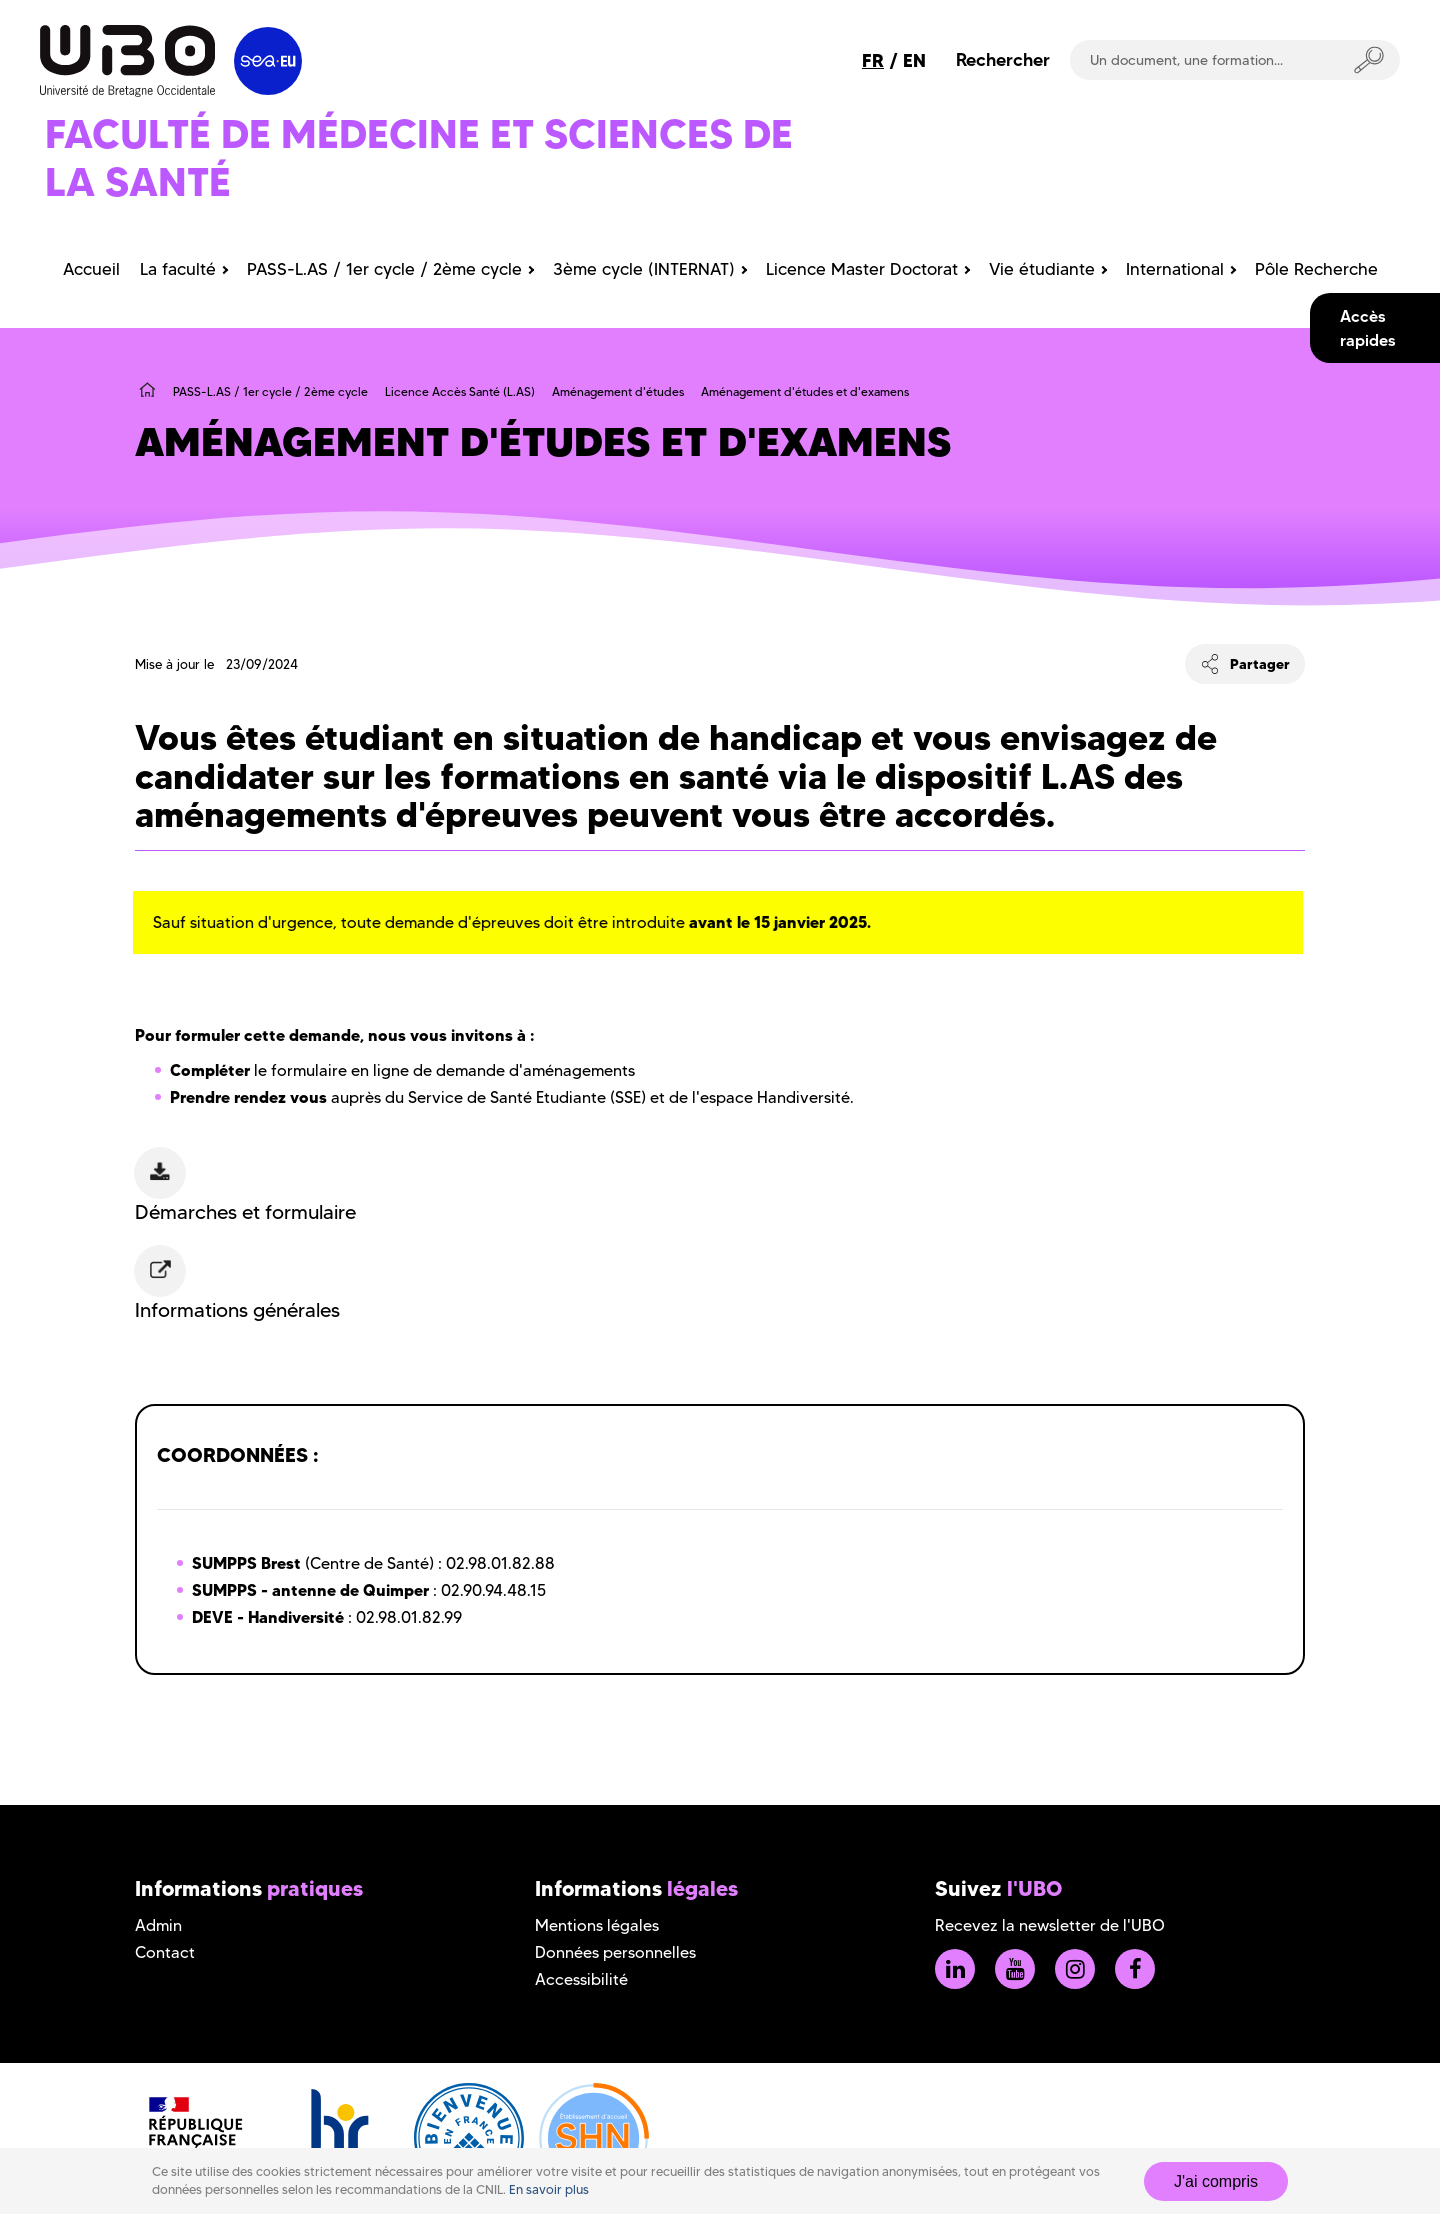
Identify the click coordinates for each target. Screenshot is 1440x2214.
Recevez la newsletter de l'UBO (1050, 1925)
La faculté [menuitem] (178, 269)
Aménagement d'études (618, 391)
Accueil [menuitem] (91, 269)
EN (914, 60)
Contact (165, 1952)
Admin (158, 1925)
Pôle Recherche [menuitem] (1316, 269)
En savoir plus (549, 2189)
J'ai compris (1216, 2181)
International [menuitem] (1175, 269)
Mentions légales (597, 1925)
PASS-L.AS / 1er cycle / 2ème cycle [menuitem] (384, 269)
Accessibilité (581, 1979)
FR (873, 60)
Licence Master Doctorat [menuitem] (862, 269)
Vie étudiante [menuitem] (1042, 269)
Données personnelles (615, 1952)
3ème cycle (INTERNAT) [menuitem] (644, 269)
